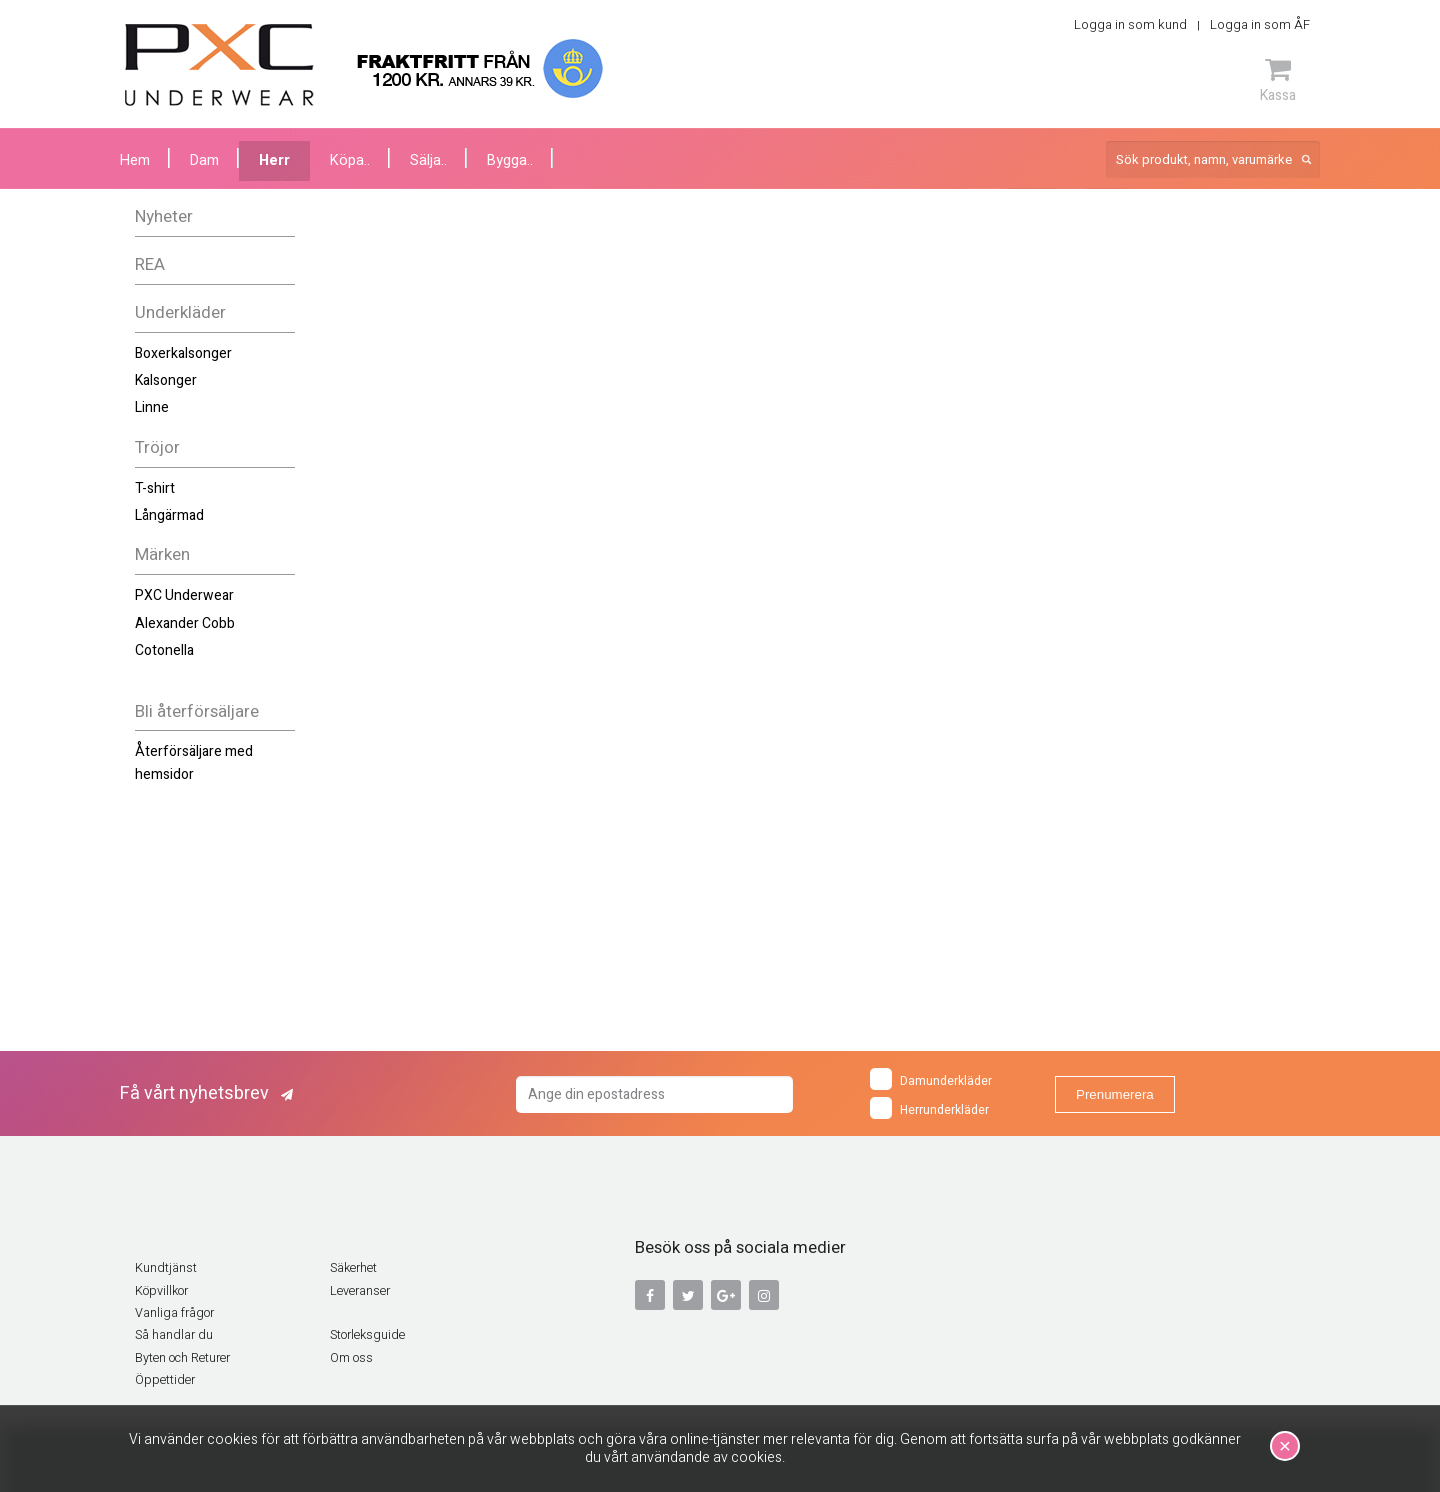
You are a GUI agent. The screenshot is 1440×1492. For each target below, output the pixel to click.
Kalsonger (166, 380)
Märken (162, 554)
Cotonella (164, 650)
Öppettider (165, 1380)
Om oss (351, 1358)
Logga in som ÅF (1260, 24)
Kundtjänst (166, 1268)
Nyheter (164, 216)
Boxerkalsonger (183, 353)
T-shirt (155, 488)
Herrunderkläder (929, 1108)
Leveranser (360, 1291)
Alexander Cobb (185, 623)
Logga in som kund (1130, 24)
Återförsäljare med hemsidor (194, 762)
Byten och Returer (182, 1358)
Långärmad (169, 515)
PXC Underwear (184, 595)
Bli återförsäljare (197, 711)
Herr (274, 160)
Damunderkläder (931, 1079)
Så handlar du (174, 1335)
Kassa (1278, 80)
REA (150, 264)
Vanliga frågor (174, 1313)
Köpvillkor (161, 1291)
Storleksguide (367, 1335)
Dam (204, 160)
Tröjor (157, 447)
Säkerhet (353, 1268)
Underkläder (180, 312)
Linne (152, 407)
